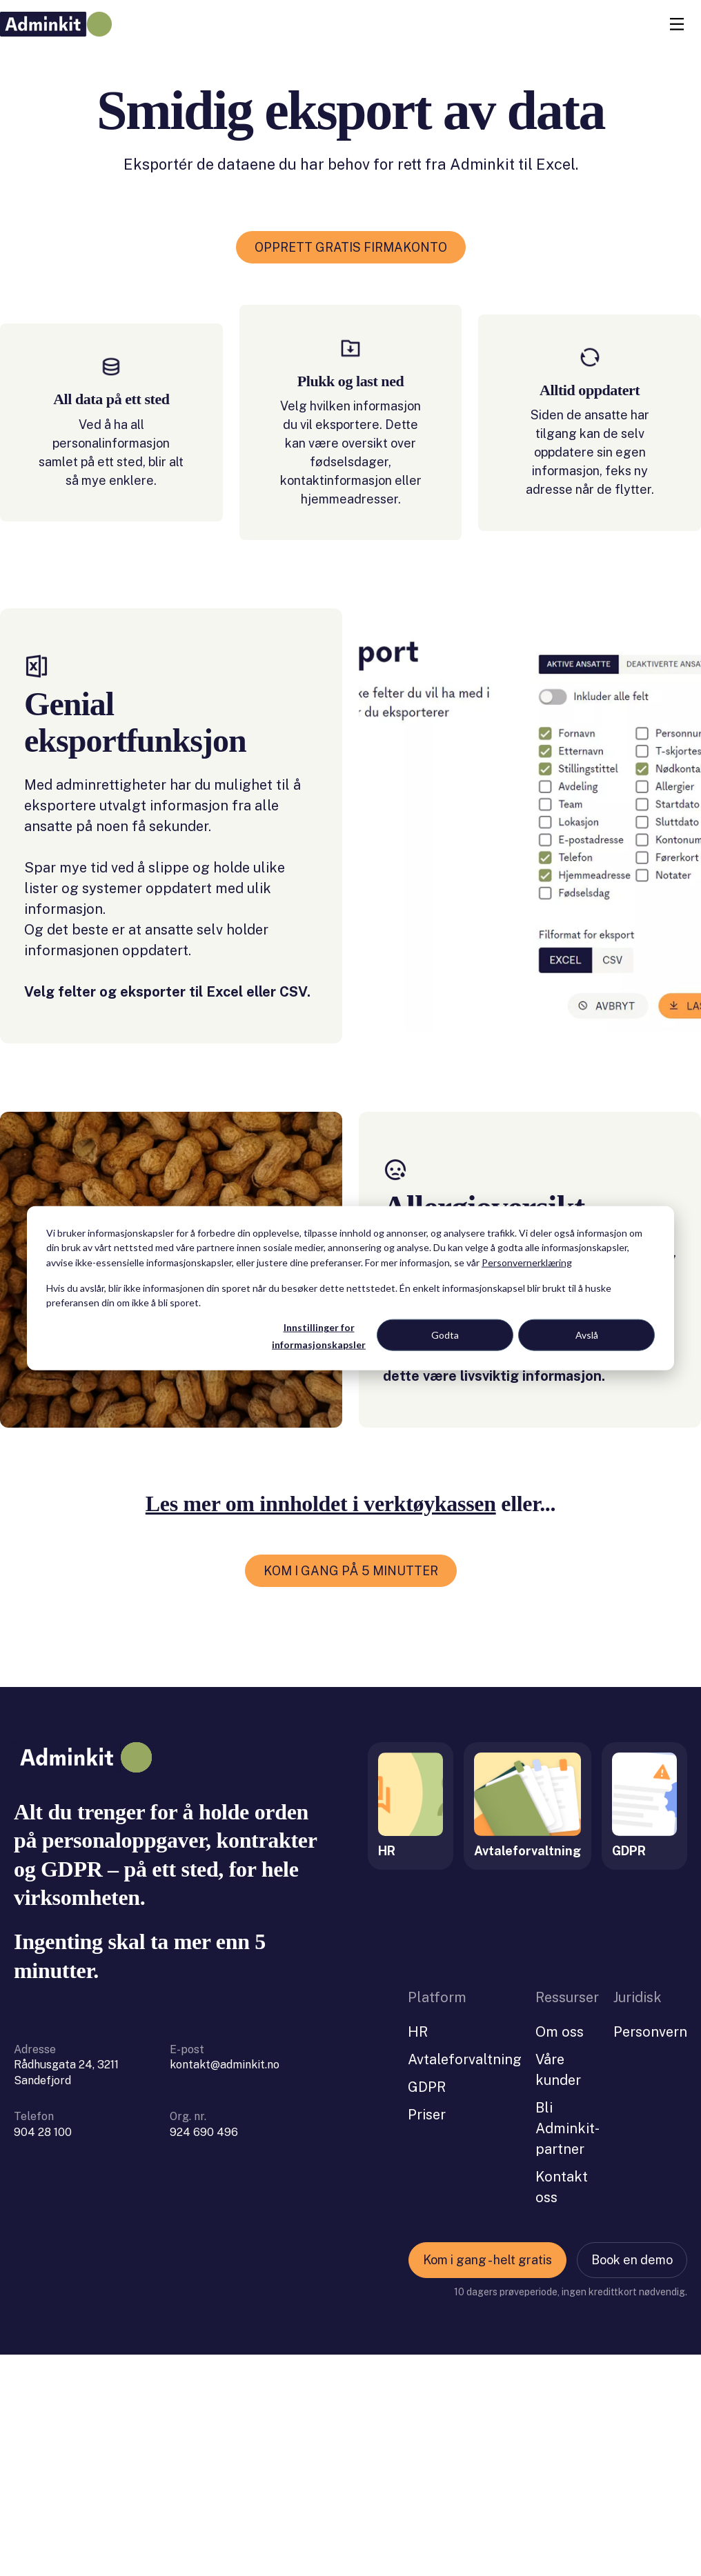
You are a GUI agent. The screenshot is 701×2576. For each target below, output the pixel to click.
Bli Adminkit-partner (567, 2350)
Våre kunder (558, 2291)
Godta (445, 1335)
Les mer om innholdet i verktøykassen (321, 1725)
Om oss (559, 2253)
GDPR (427, 2308)
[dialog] (350, 1288)
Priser (427, 2336)
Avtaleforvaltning (465, 2281)
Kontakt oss (561, 2408)
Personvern (650, 2253)
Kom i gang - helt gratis (487, 2481)
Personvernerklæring (527, 1262)
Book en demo (632, 2481)
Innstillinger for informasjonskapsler (319, 1335)
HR (418, 2253)
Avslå (586, 1335)
